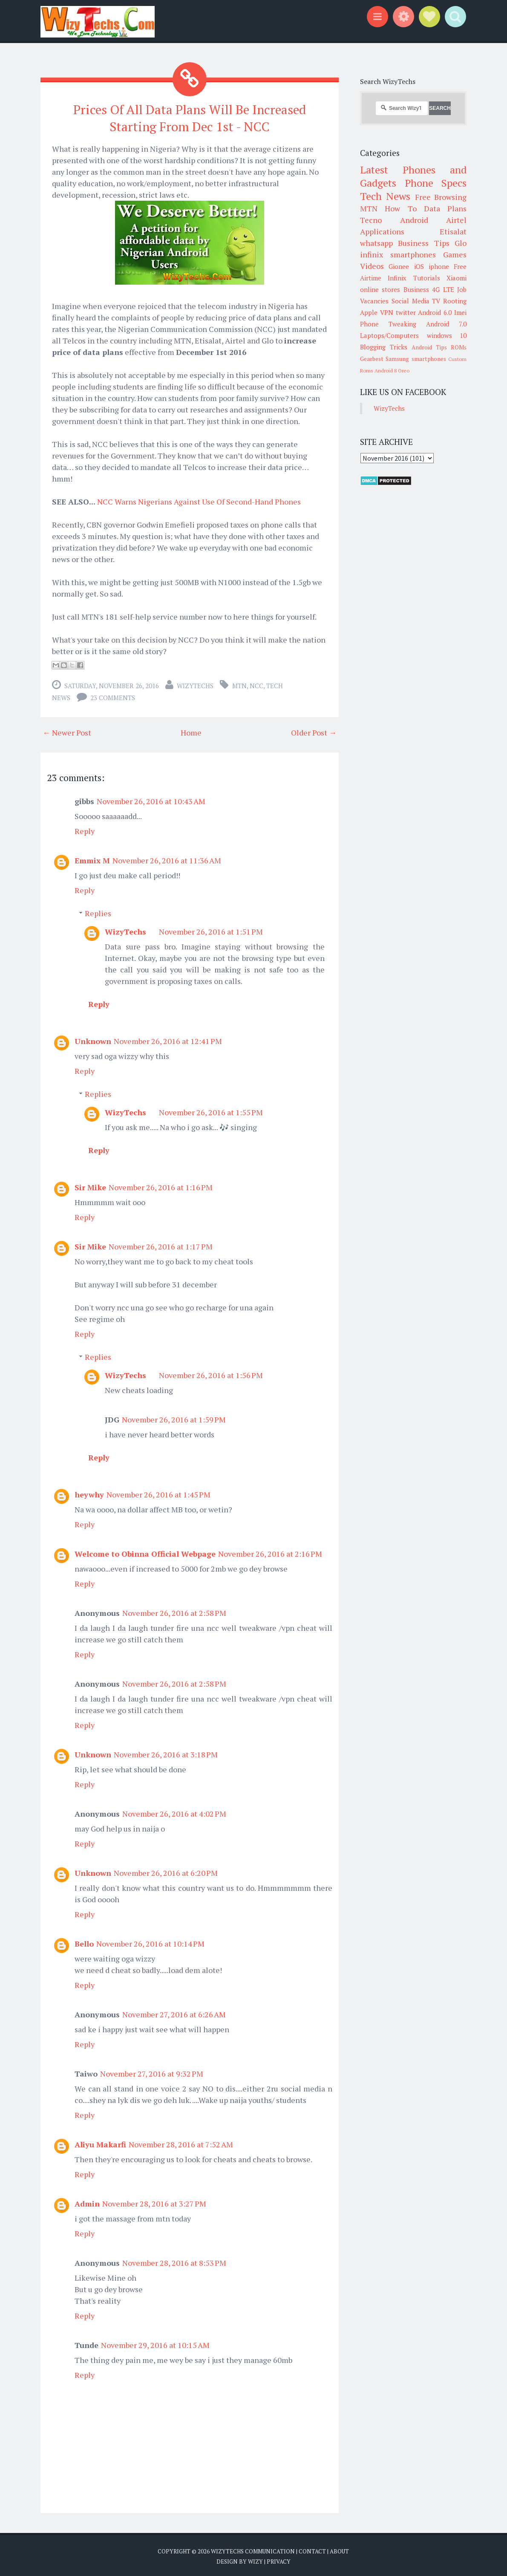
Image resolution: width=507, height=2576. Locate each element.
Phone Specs (436, 183)
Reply (85, 829)
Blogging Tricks (383, 347)
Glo (461, 243)
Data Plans (445, 208)
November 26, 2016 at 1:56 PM (211, 1373)
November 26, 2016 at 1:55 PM (211, 1110)
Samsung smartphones (416, 359)
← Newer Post (67, 730)
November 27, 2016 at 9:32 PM (151, 2071)
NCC (256, 683)
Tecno (371, 220)
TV (436, 301)
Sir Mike (90, 1185)
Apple (368, 312)
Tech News (385, 196)
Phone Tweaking (388, 324)
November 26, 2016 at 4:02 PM (174, 1811)
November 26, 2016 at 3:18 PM (166, 1752)
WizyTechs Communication (253, 2549)
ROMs (459, 347)
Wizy (255, 2559)
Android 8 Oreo (391, 370)
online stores (380, 289)
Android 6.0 (435, 312)
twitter (406, 312)
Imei (460, 312)
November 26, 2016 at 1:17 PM (161, 1244)
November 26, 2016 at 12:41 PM (168, 1039)
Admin (87, 2201)
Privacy (279, 2559)
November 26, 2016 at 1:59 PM (174, 1417)
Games (455, 254)
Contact (312, 2549)
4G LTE (443, 289)
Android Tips (429, 347)
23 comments (112, 695)
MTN (239, 683)
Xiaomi (457, 278)
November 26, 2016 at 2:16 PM (270, 1551)
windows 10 (447, 335)
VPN (386, 312)
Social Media (410, 301)
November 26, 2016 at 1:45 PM (158, 1492)
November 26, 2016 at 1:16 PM (161, 1185)
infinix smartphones (398, 254)
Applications (382, 231)
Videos (372, 266)
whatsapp (376, 243)
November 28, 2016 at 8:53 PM (174, 2261)
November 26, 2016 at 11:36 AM (166, 858)
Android (414, 220)
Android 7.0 (446, 324)
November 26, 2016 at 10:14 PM (150, 1941)
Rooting (455, 301)
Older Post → (314, 730)
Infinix (397, 278)
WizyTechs (195, 683)
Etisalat (453, 231)
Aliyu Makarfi (100, 2142)
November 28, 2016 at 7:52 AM (181, 2142)
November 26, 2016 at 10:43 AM (151, 799)
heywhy (89, 1492)
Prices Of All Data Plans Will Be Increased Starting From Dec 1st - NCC (190, 116)
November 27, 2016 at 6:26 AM (174, 2012)
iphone (439, 266)
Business (416, 289)
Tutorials (426, 278)
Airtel (456, 220)
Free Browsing (441, 197)
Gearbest (371, 359)
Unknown (93, 1039)
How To (400, 208)
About (339, 2549)
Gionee (399, 266)
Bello (84, 1941)
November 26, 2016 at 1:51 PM (211, 929)
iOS (419, 266)
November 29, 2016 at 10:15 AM (155, 2343)
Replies (98, 911)
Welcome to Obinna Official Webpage (145, 1551)
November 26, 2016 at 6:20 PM (166, 1871)
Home (191, 730)
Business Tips (423, 243)
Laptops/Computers (389, 335)
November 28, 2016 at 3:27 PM (154, 2201)
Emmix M (92, 858)
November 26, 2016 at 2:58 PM (174, 1611)
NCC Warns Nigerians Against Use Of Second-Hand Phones (199, 499)
